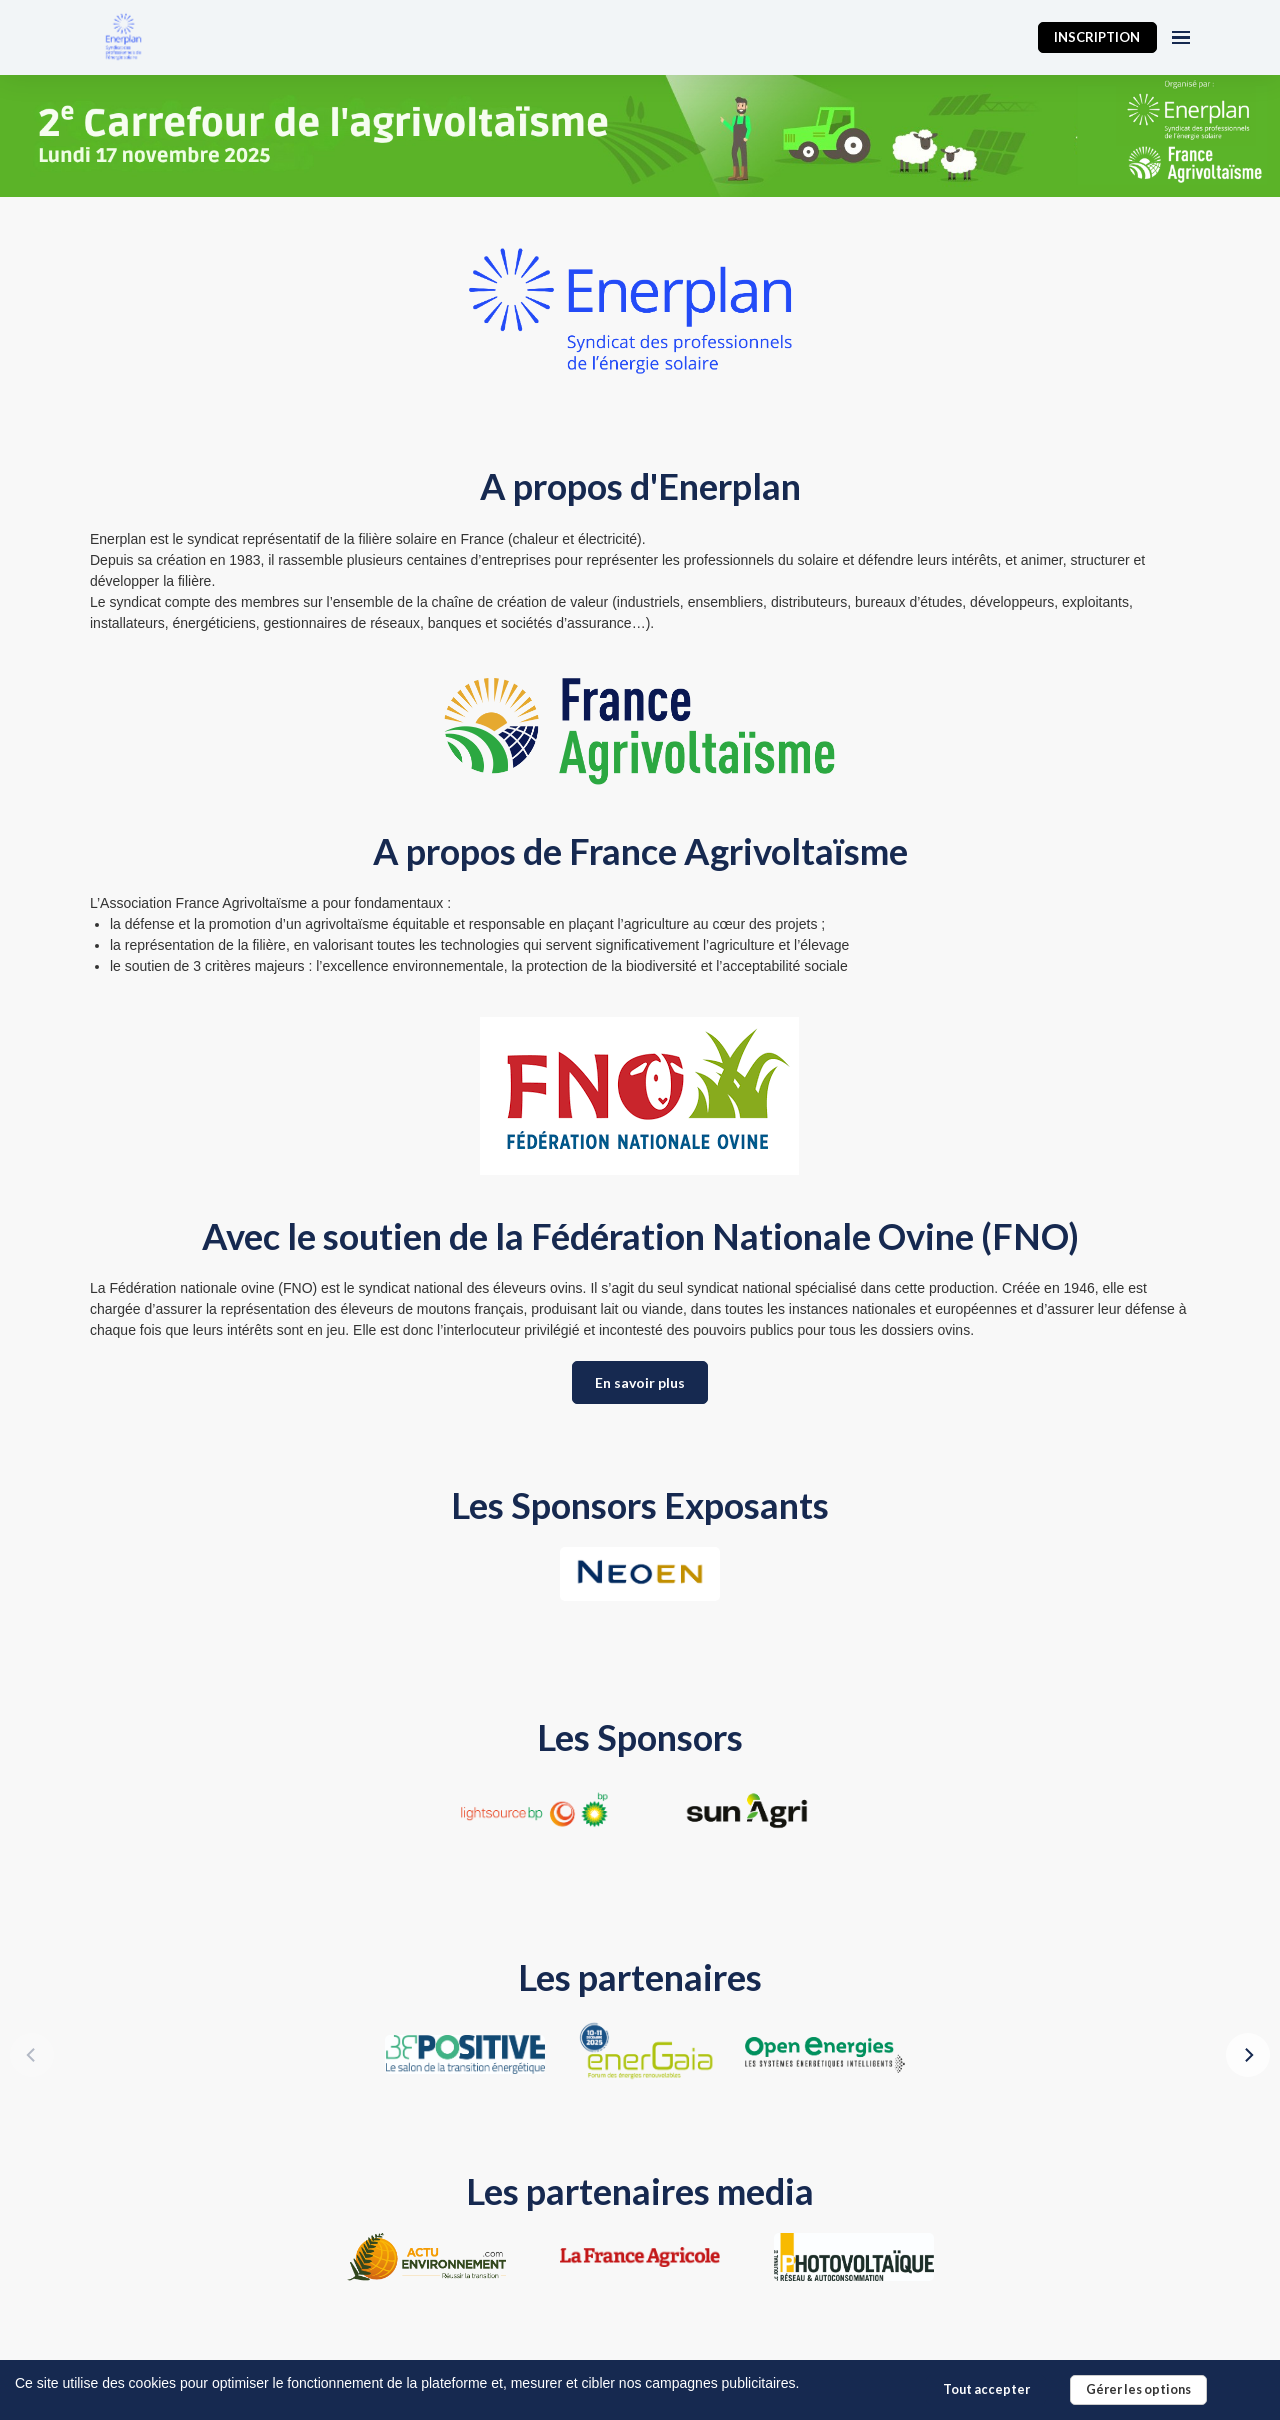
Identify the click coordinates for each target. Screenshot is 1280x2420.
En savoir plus (640, 1382)
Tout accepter (986, 2389)
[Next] (1248, 2055)
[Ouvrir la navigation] (1181, 37)
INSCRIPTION (1097, 37)
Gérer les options (1138, 2389)
